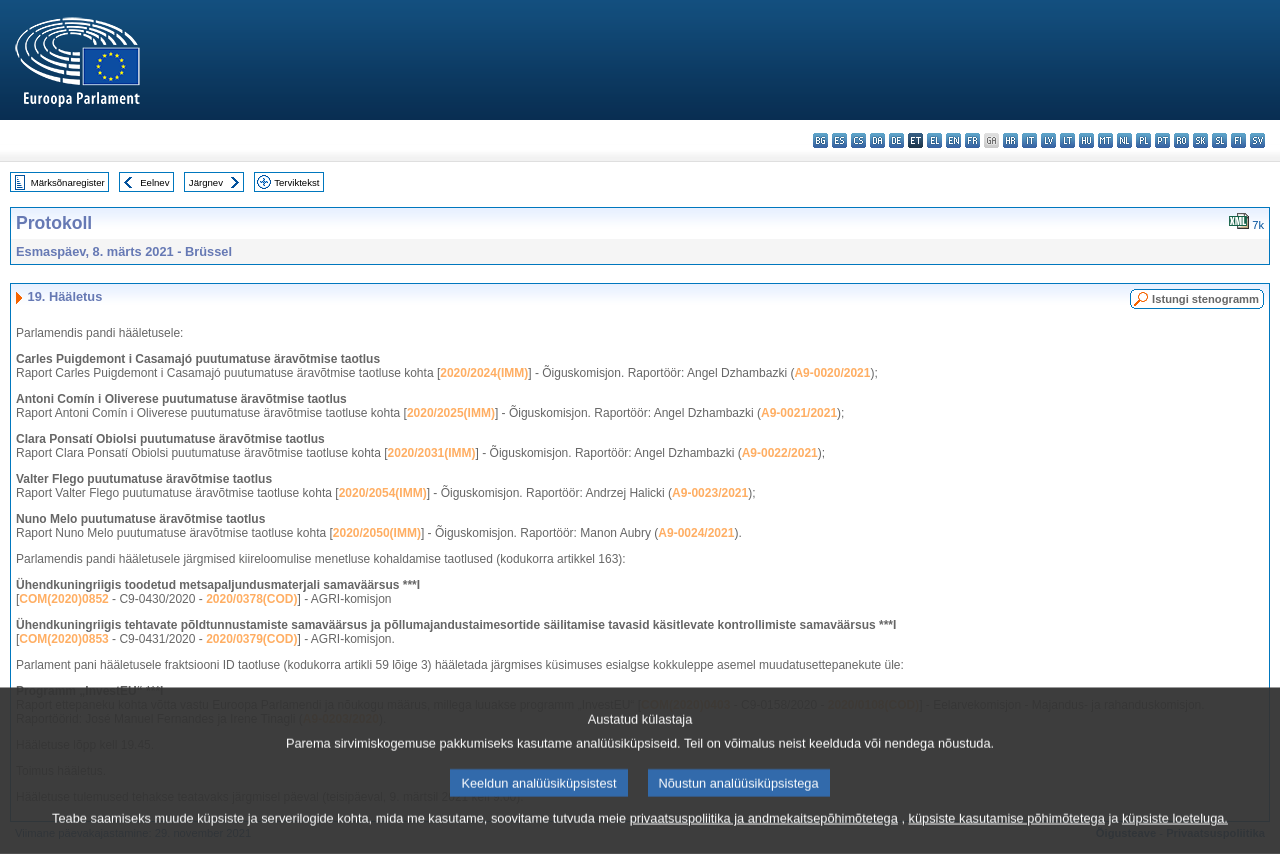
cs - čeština (858, 140)
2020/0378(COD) (251, 599)
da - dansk (877, 140)
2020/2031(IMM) (432, 453)
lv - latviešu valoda (1048, 140)
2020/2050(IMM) (377, 533)
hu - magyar (1086, 140)
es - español (839, 140)
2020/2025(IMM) (451, 413)
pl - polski (1143, 140)
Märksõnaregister (68, 182)
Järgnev (206, 182)
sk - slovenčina (1200, 140)
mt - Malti (1105, 140)
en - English (953, 140)
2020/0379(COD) (251, 639)
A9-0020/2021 (832, 373)
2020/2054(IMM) (383, 493)
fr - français (972, 140)
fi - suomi (1238, 140)
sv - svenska (1257, 140)
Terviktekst (296, 182)
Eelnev (154, 182)
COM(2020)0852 (63, 599)
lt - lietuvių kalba (1067, 140)
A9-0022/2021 (780, 453)
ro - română (1181, 140)
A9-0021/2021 (799, 413)
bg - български (820, 140)
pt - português (1162, 140)
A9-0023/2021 (710, 493)
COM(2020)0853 (63, 639)
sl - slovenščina (1219, 140)
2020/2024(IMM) (484, 373)
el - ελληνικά (934, 140)
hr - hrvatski (1010, 140)
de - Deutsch (896, 140)
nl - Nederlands (1124, 140)
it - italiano (1029, 140)
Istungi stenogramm (1205, 299)
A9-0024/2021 (696, 533)
